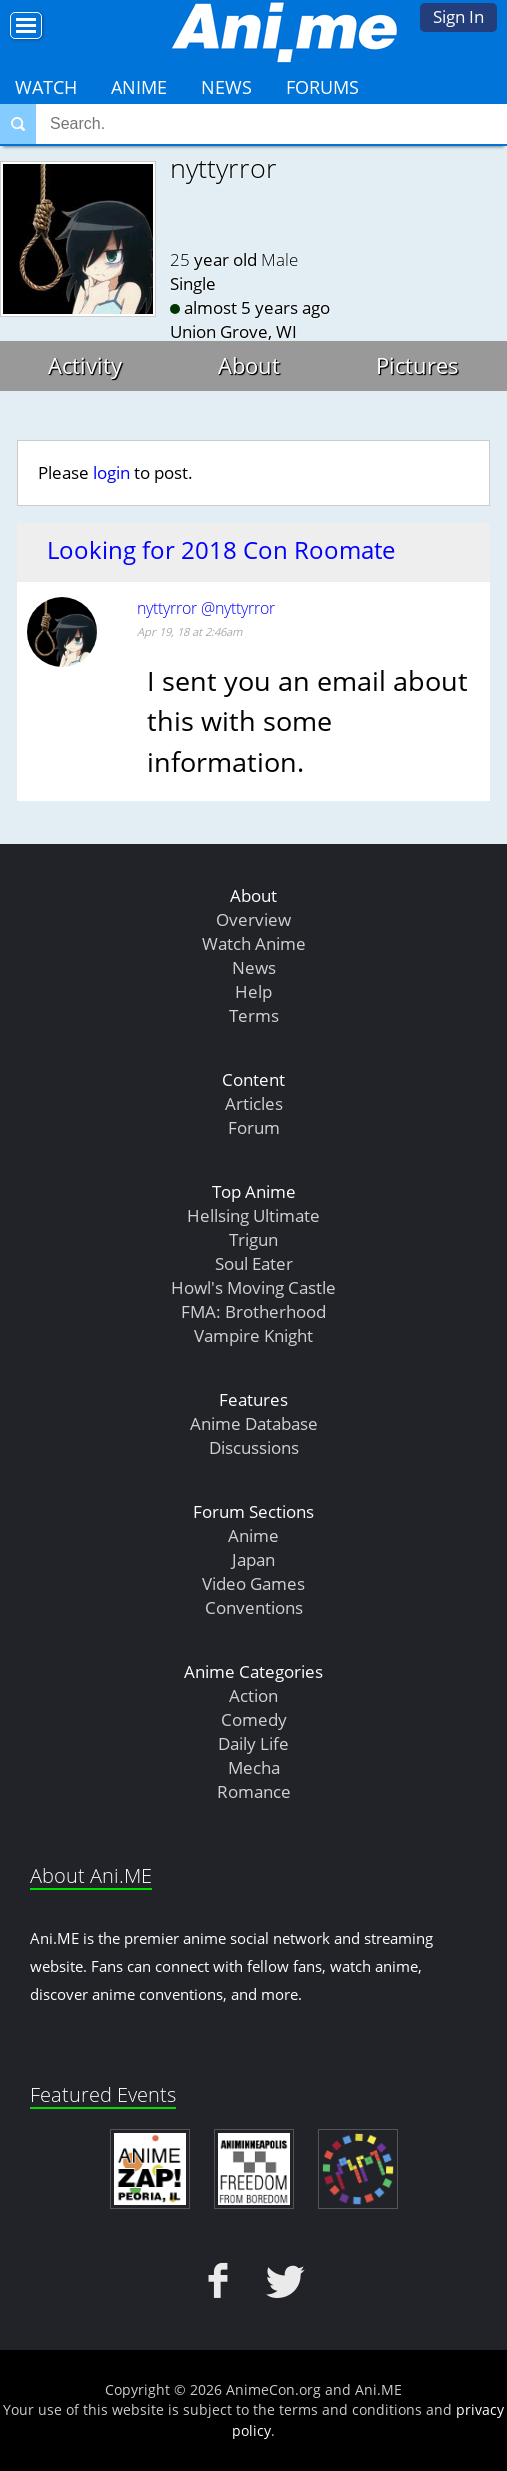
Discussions (254, 1447)
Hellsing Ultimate (253, 1215)
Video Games (253, 1583)
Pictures (417, 365)
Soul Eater (254, 1263)
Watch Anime (254, 943)
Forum (254, 1127)
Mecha (254, 1767)
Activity (85, 365)
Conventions (254, 1607)
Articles (254, 1103)
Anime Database (254, 1423)
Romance (254, 1791)
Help (253, 991)
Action (253, 1695)
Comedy (254, 1719)
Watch (46, 87)
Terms (254, 1015)
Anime (139, 87)
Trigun (253, 1239)
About (249, 365)
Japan (253, 1559)
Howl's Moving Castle (253, 1287)
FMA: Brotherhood (253, 1311)
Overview (253, 919)
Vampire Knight (253, 1335)
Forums (322, 87)
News (226, 87)
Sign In (458, 16)
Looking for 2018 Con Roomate (221, 550)
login (111, 472)
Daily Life (253, 1743)
